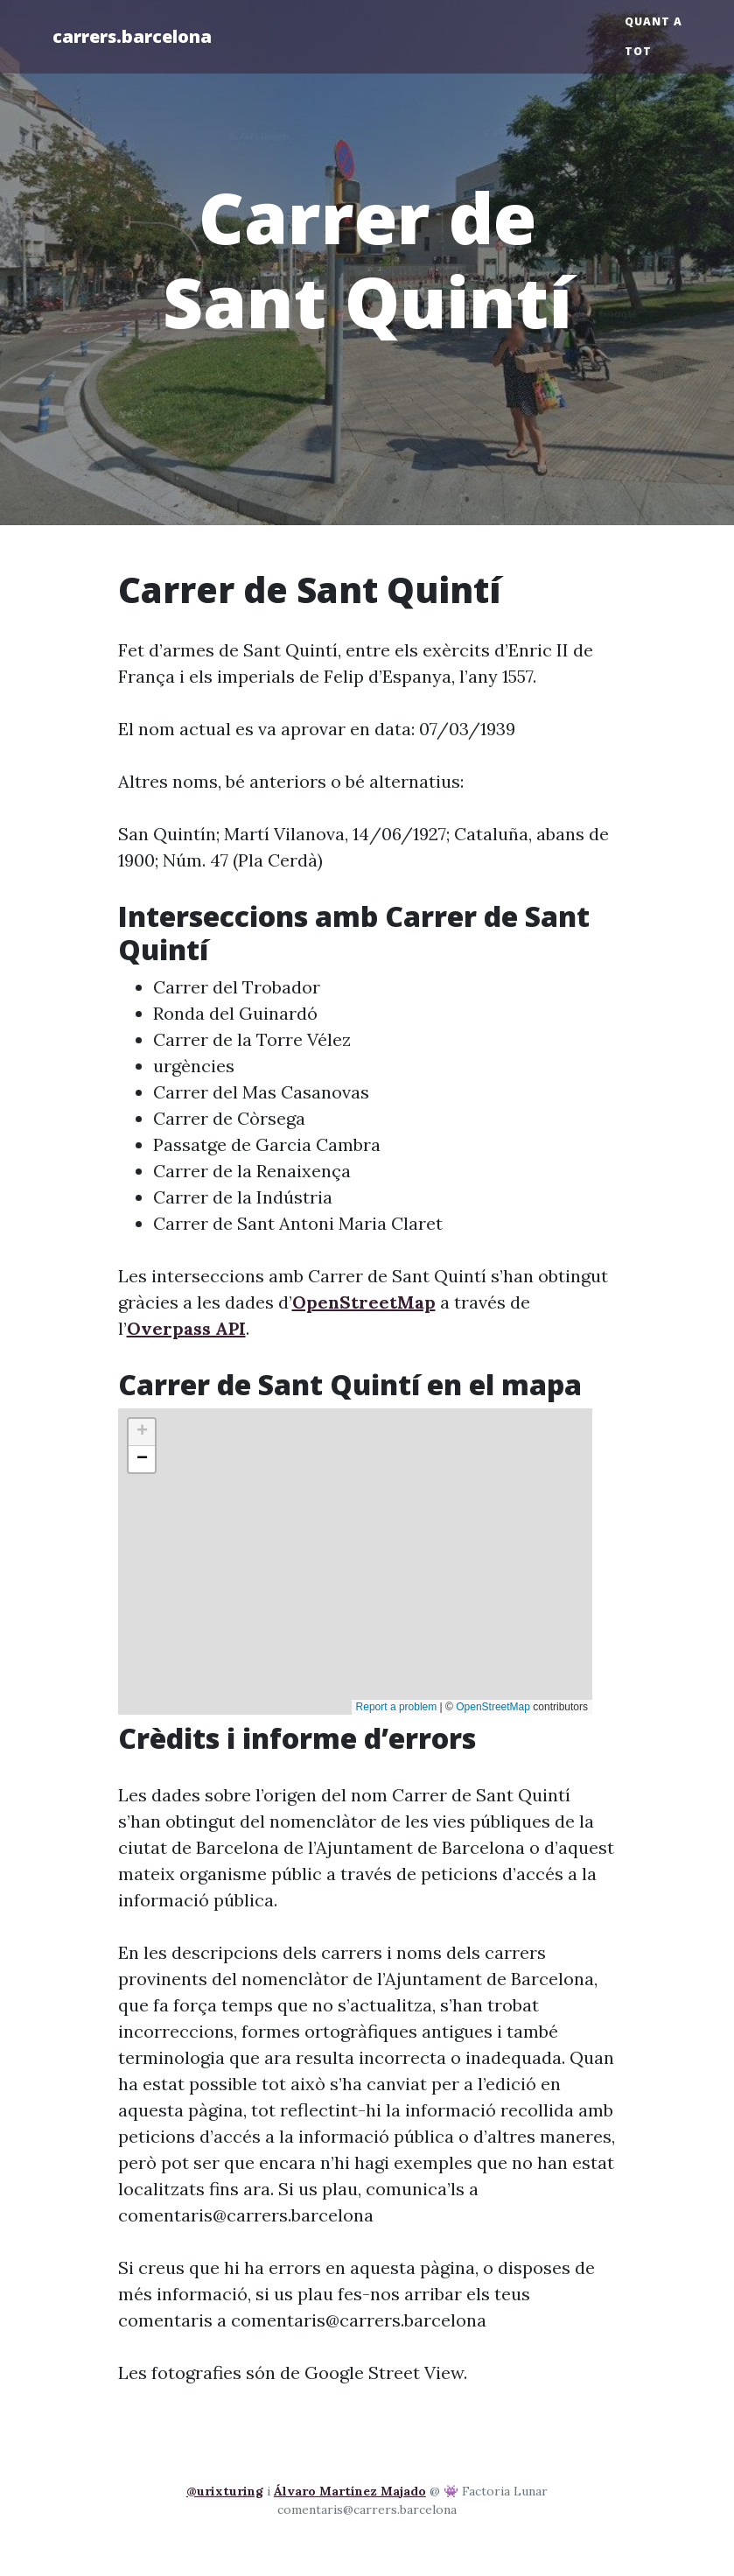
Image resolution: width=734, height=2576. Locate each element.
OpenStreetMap (364, 1302)
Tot (638, 51)
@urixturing (224, 2491)
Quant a (653, 21)
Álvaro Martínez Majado (350, 2491)
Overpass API (186, 1328)
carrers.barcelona (132, 36)
